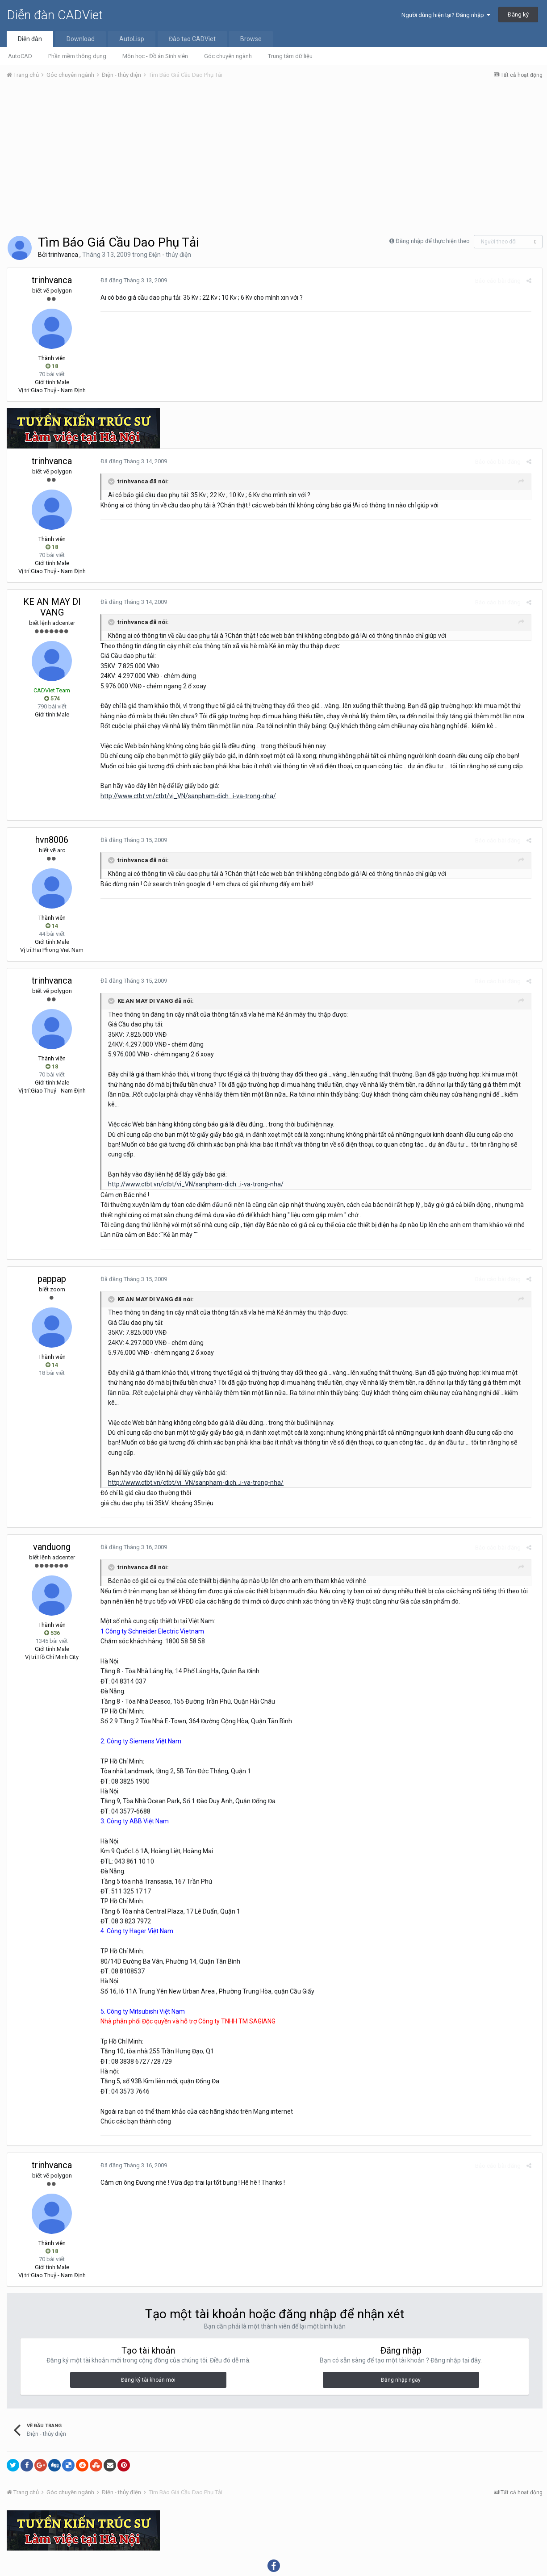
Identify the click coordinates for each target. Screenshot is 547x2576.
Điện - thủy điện (170, 254)
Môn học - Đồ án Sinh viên (155, 56)
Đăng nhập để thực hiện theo (433, 241)
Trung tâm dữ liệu (290, 56)
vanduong (52, 1507)
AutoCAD (20, 56)
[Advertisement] (275, 153)
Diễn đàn (30, 38)
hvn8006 (51, 839)
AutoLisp (131, 38)
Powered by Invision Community (273, 2563)
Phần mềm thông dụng (77, 56)
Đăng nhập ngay (401, 2340)
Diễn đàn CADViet (55, 15)
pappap (52, 1258)
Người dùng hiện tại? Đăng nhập (445, 15)
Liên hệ (290, 2544)
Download (81, 38)
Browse (251, 38)
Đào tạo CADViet (192, 38)
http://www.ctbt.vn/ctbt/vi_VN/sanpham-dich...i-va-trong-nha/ (184, 796)
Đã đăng (129, 280)
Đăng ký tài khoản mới (148, 2340)
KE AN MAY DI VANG (52, 607)
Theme (259, 2544)
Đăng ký (518, 14)
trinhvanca (63, 254)
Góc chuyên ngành (228, 56)
